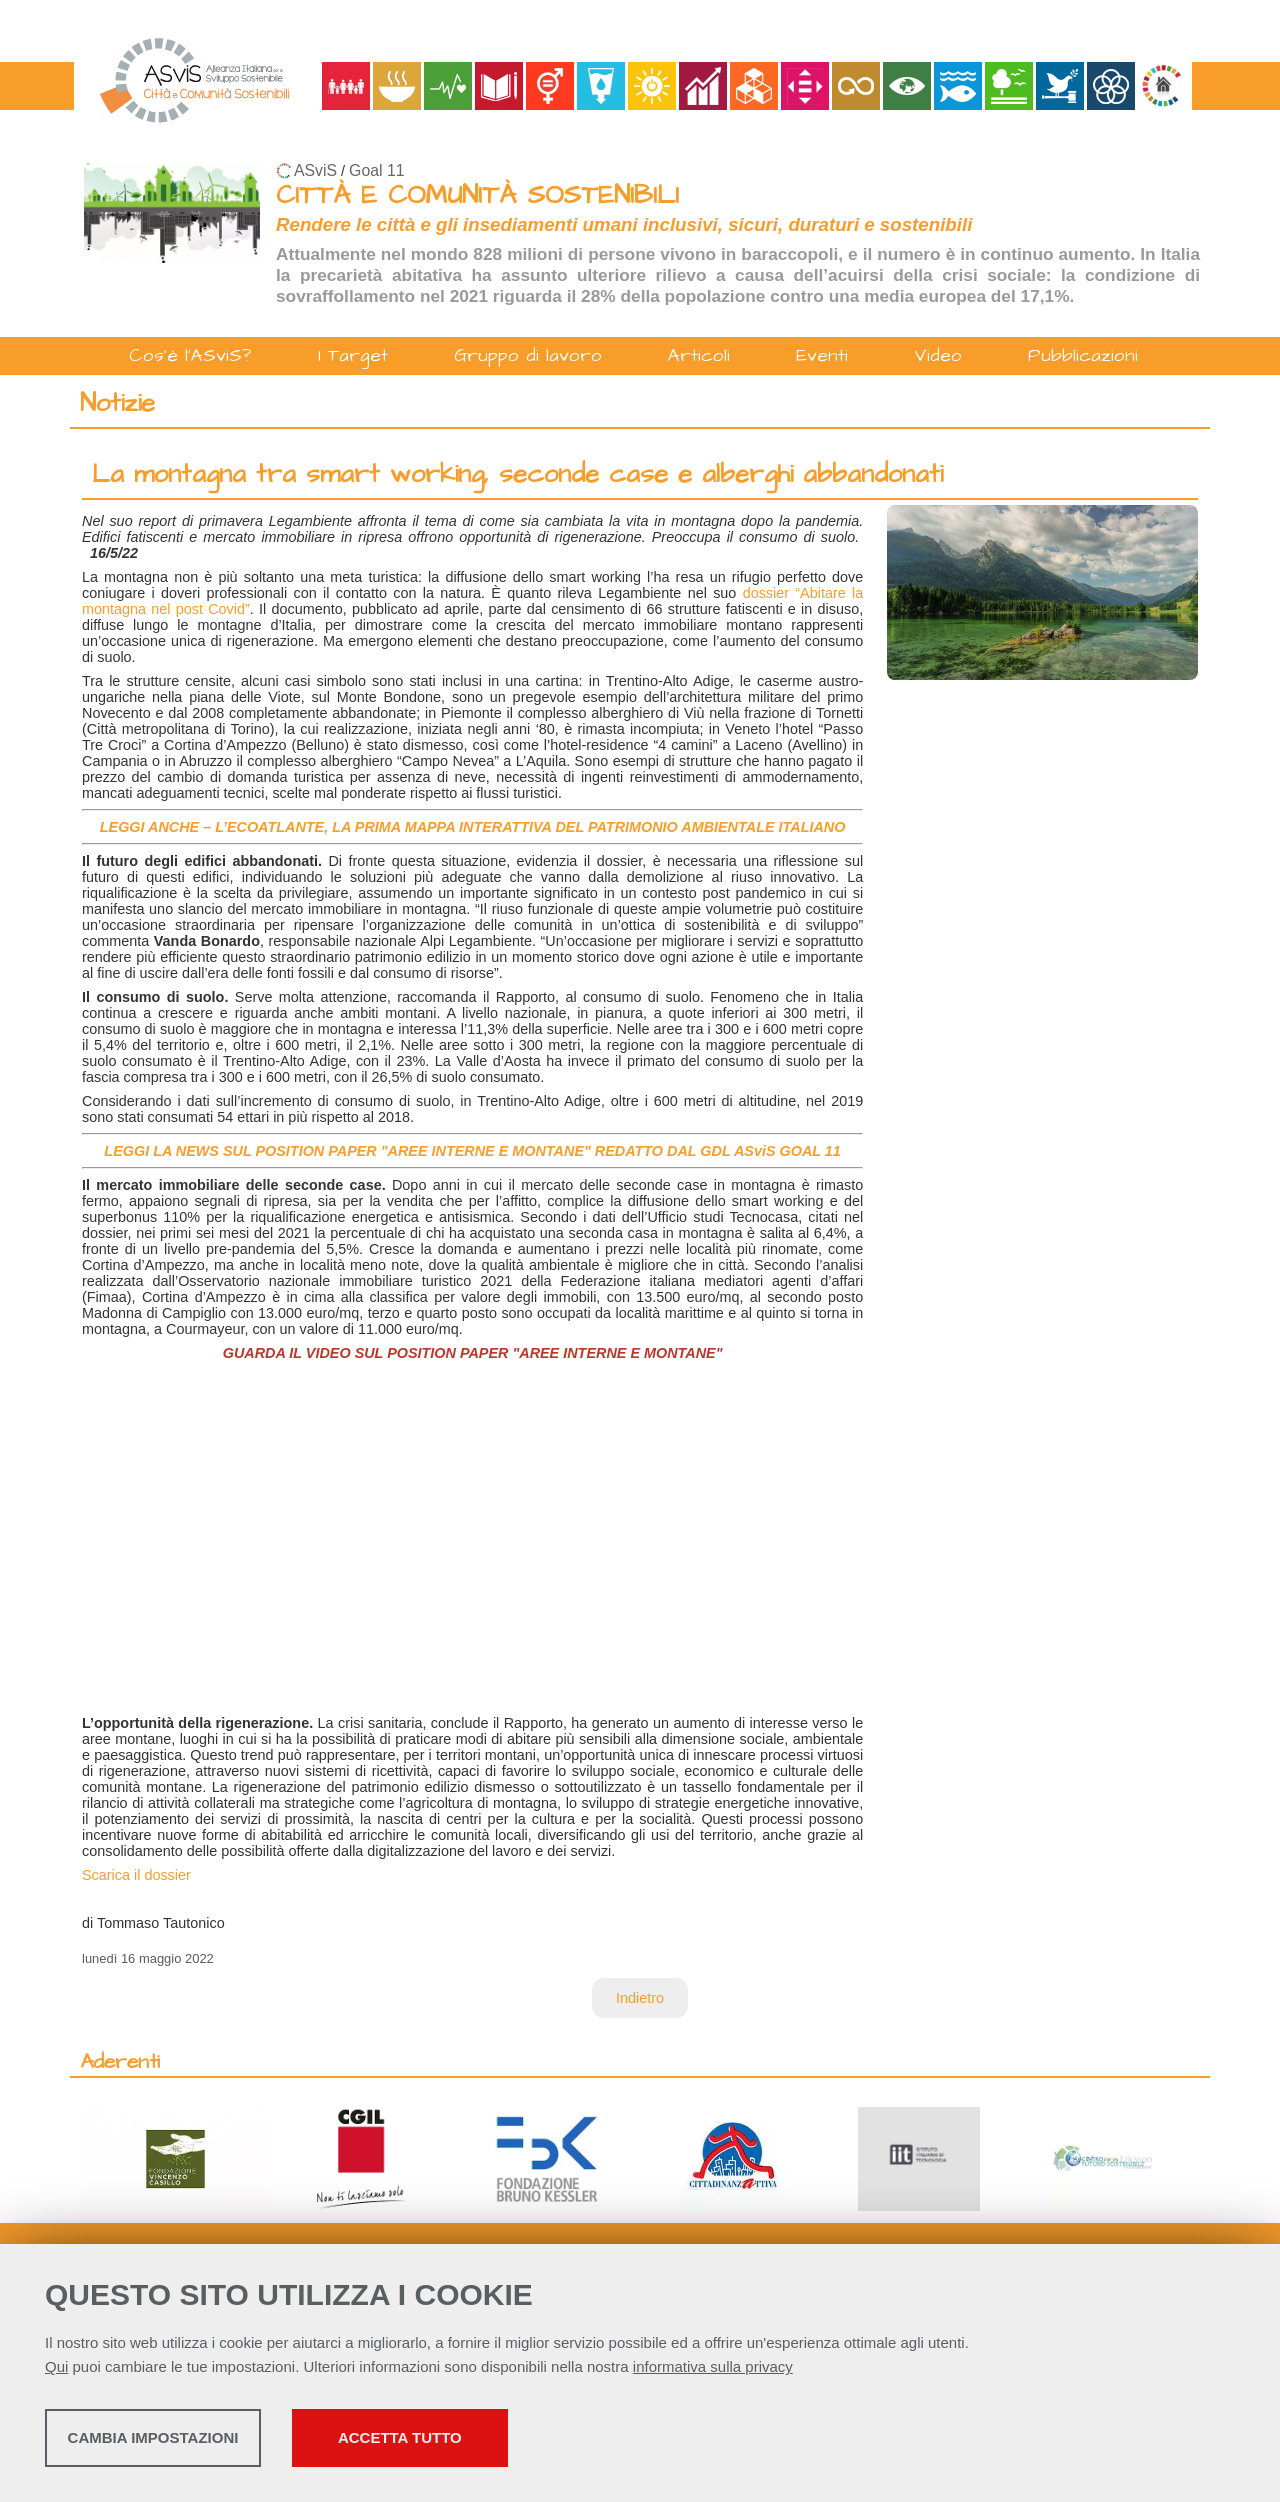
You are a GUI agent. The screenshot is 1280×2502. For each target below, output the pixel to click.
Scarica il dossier (136, 1875)
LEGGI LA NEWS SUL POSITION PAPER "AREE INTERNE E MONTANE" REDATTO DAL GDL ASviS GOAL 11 (472, 1151)
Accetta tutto (563, 2442)
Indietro (640, 1998)
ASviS (315, 170)
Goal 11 (376, 170)
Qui (56, 2371)
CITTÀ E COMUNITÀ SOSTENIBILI (477, 195)
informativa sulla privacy (713, 2371)
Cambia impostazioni (202, 2442)
